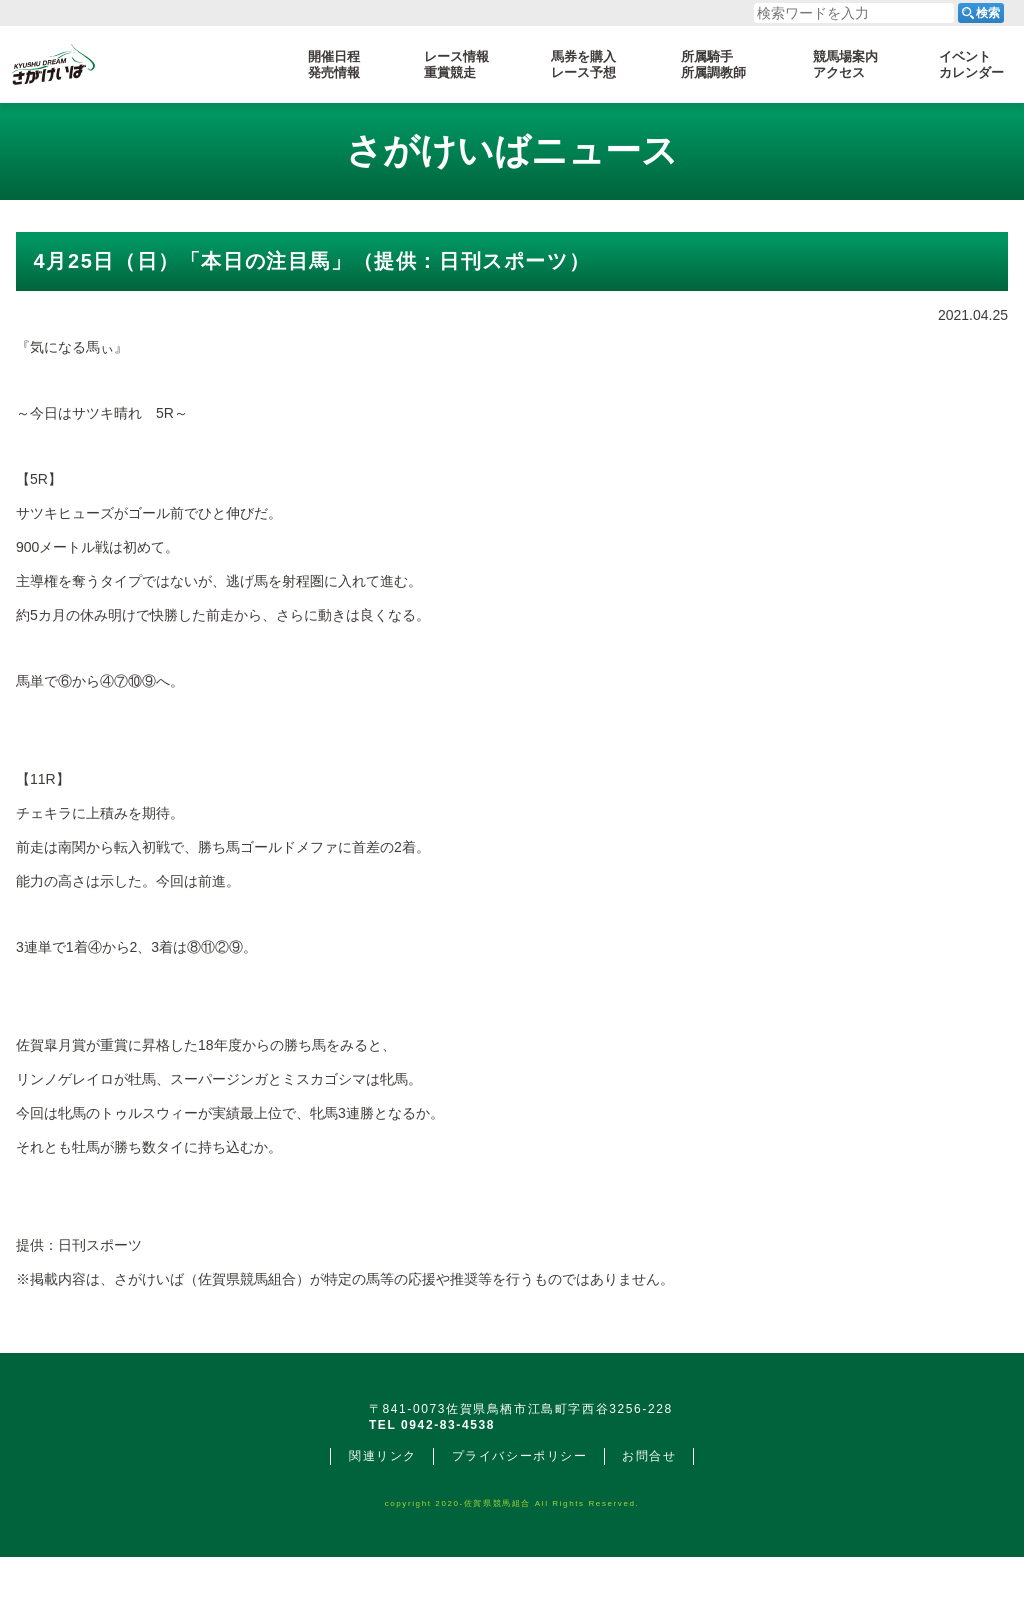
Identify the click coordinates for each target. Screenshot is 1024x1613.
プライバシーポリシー (520, 1512)
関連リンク (383, 1512)
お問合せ (649, 1512)
